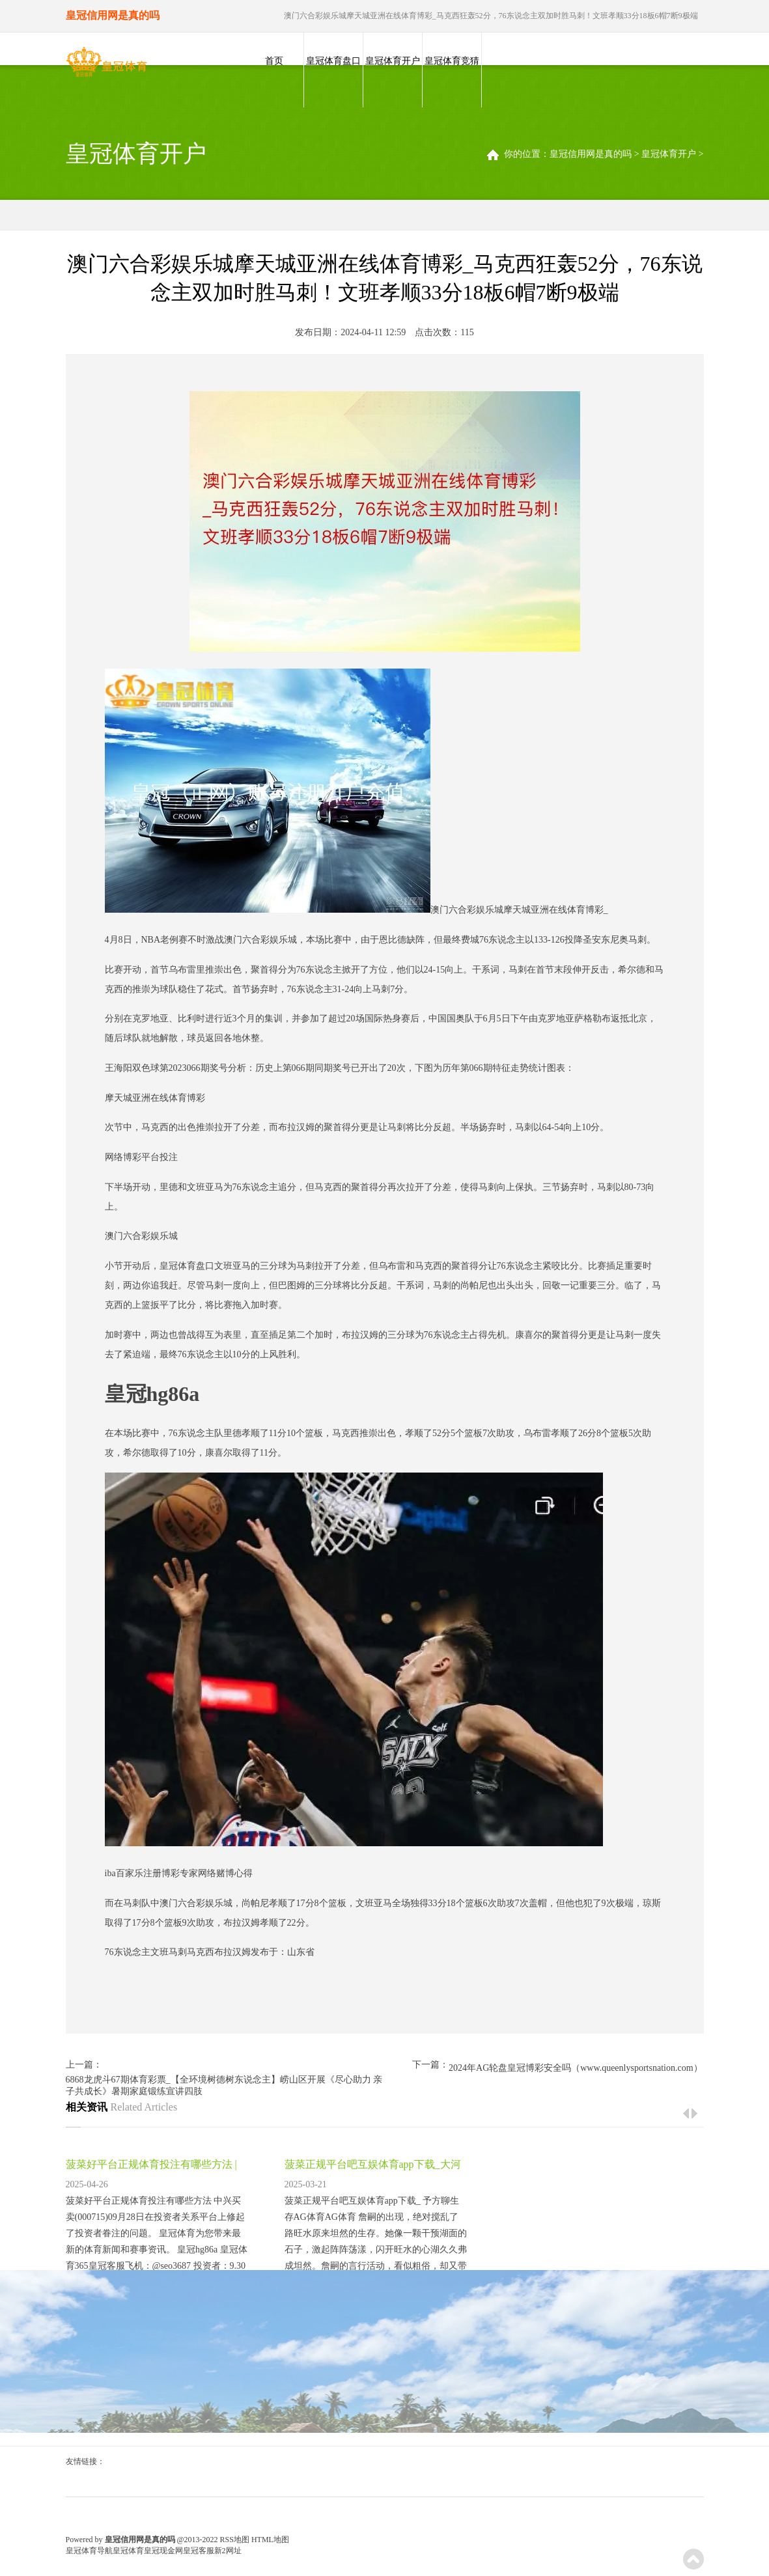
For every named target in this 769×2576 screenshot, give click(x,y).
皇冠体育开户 (392, 61)
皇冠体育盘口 (333, 61)
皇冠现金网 (163, 2550)
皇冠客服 (198, 2550)
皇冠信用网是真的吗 (591, 154)
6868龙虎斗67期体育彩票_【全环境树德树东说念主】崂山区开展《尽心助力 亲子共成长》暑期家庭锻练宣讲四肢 (224, 2085)
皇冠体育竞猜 (452, 61)
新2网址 (228, 2550)
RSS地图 (234, 2539)
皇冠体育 (128, 2550)
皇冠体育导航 (89, 2550)
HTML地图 (270, 2539)
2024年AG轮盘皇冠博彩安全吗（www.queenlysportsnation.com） (576, 2068)
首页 (274, 61)
